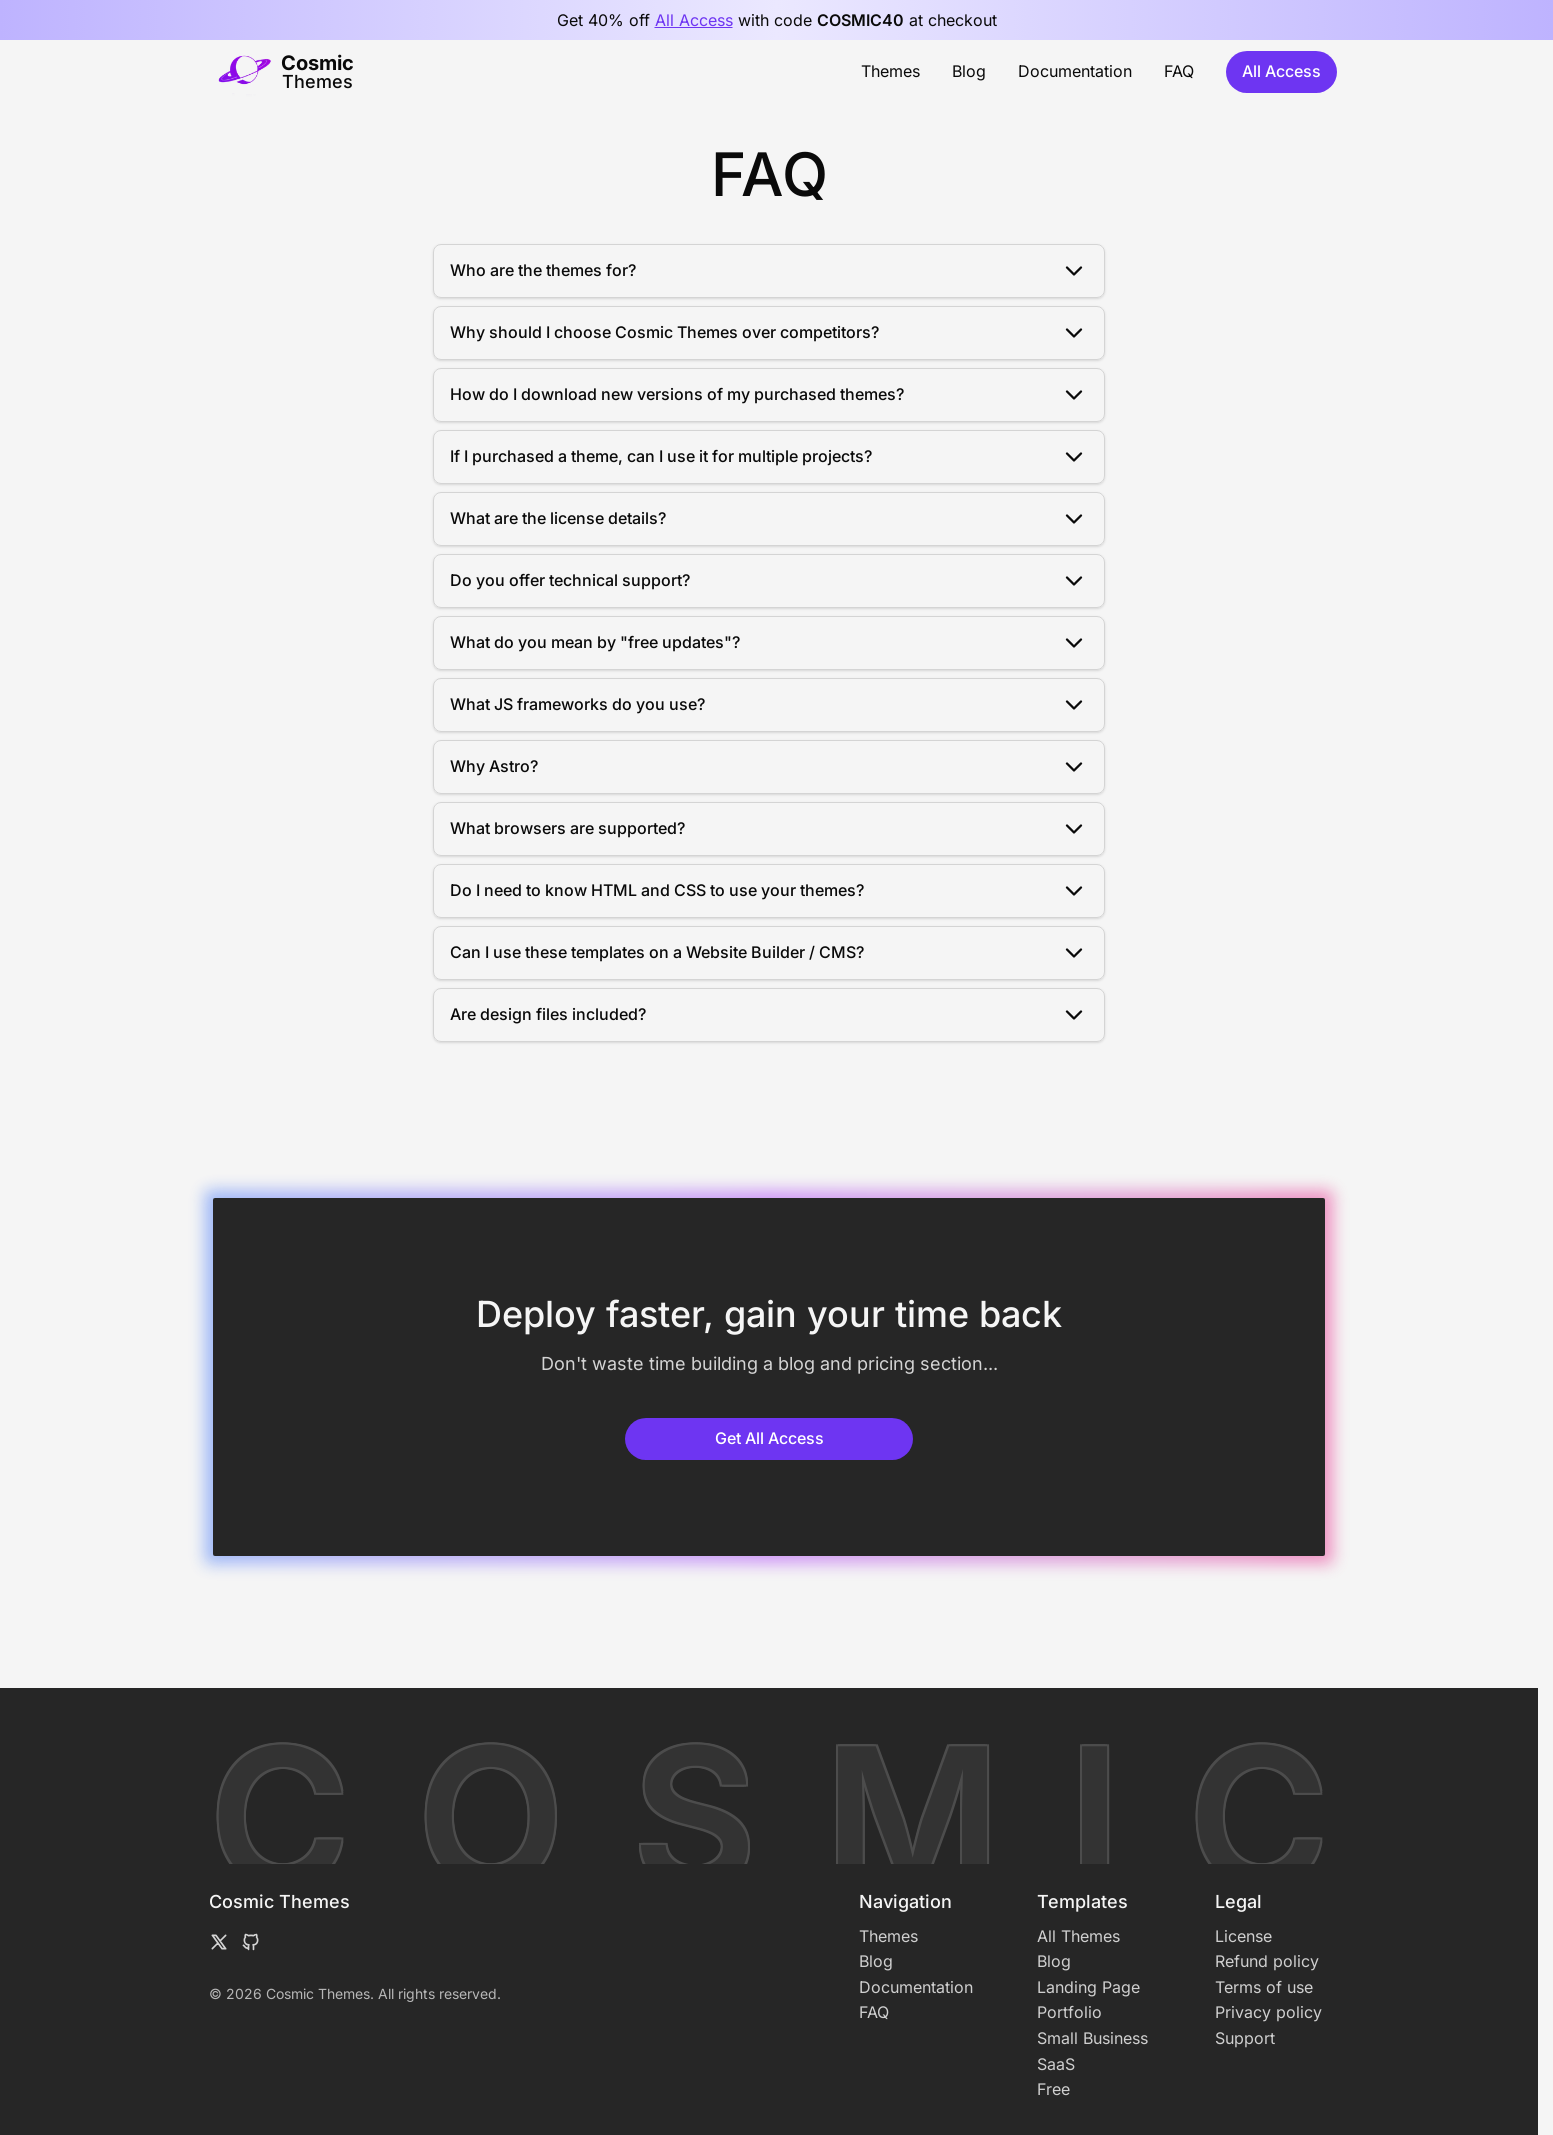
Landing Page (1088, 1987)
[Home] (285, 72)
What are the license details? (769, 519)
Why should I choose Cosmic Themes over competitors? (769, 333)
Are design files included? (769, 1015)
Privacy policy (1268, 2012)
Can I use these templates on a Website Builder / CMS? (769, 953)
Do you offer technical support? (769, 581)
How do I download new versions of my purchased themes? (769, 395)
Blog (969, 71)
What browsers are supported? (769, 829)
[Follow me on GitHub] (251, 1942)
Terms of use (1264, 1987)
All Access (694, 20)
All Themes (1078, 1936)
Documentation (1075, 71)
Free (1053, 2089)
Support (1245, 2038)
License (1243, 1936)
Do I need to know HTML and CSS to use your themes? (769, 891)
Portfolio (1069, 2012)
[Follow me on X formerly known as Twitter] (219, 1942)
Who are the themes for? (769, 271)
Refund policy (1267, 1961)
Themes (890, 71)
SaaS (1056, 2064)
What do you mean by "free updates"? (769, 643)
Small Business (1092, 2038)
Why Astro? (769, 767)
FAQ (1179, 71)
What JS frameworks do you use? (769, 705)
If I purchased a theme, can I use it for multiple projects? (769, 457)
